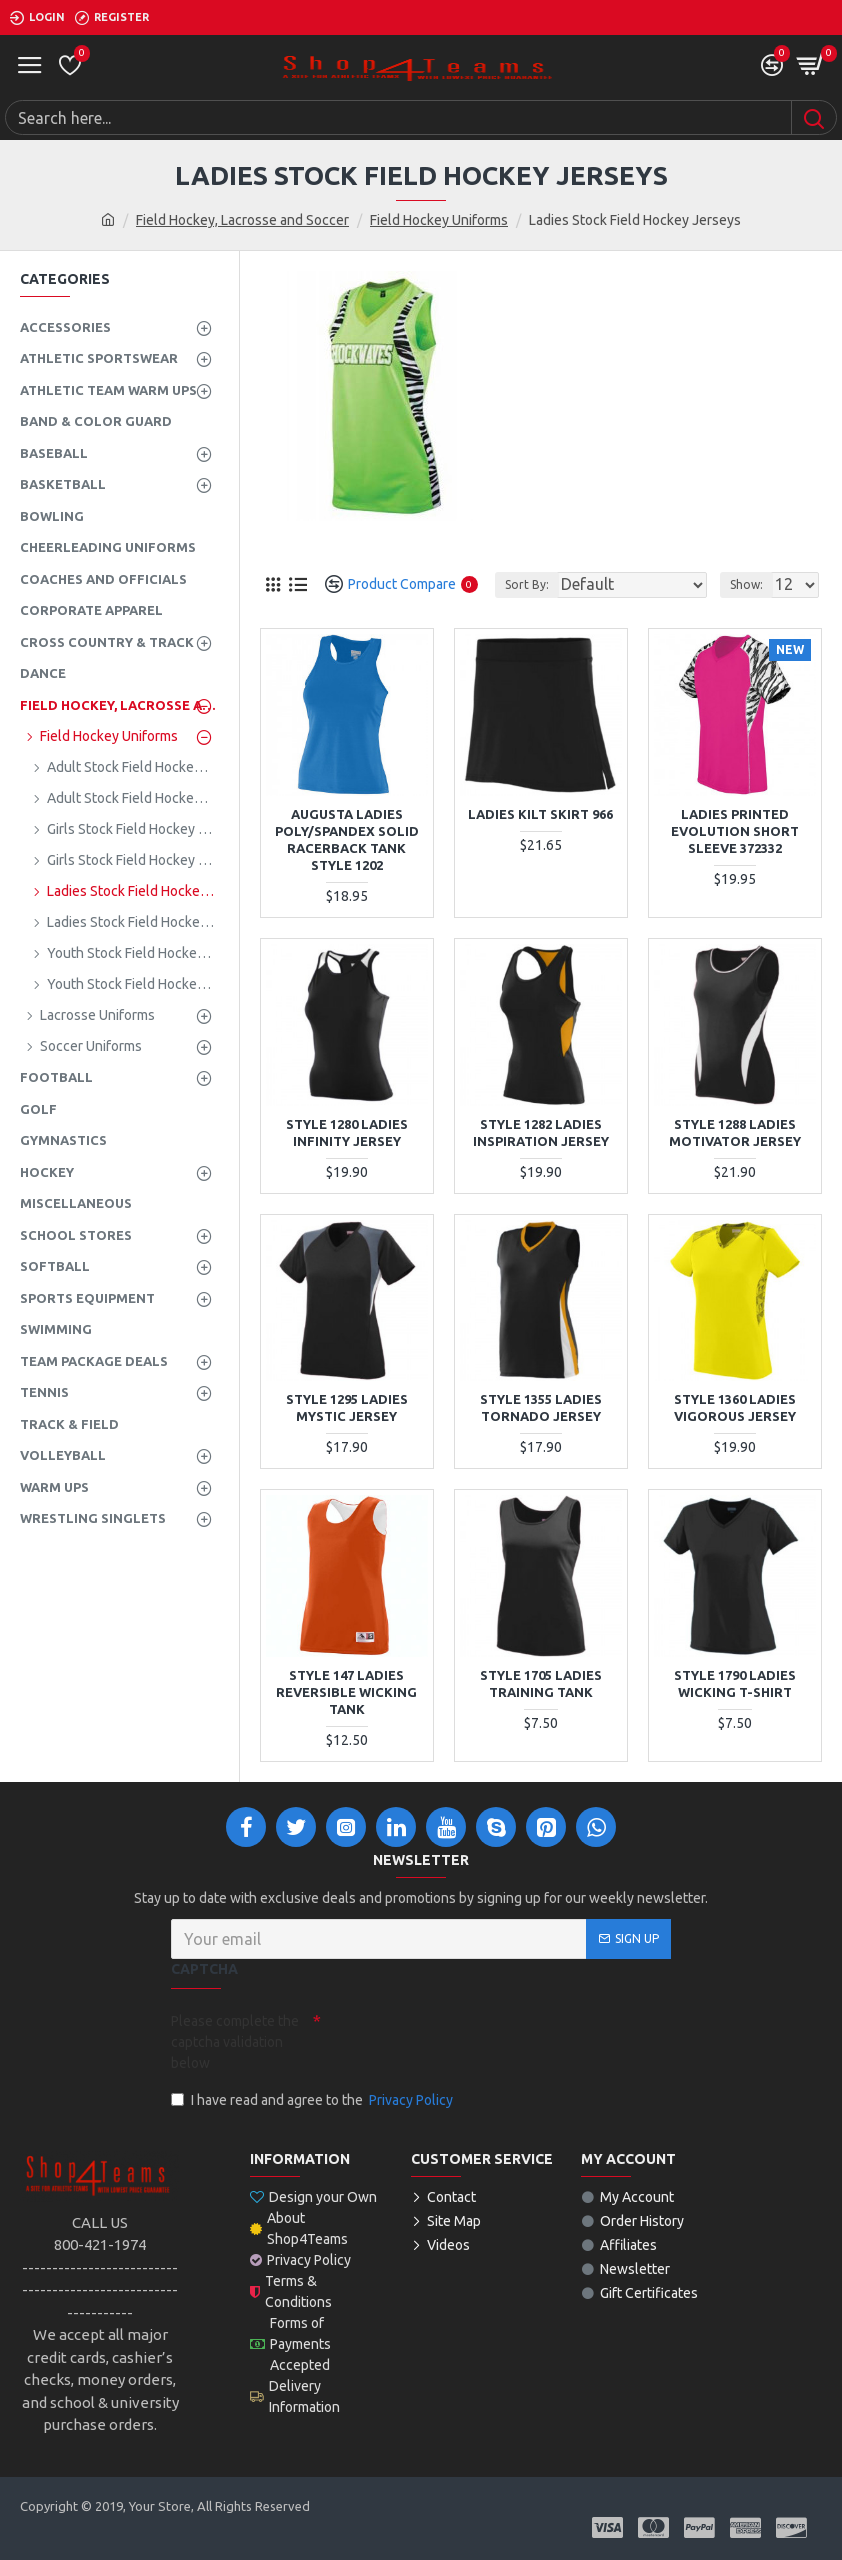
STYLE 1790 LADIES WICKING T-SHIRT (735, 1683)
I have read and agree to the (313, 2100)
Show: (746, 584)
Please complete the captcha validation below (235, 2042)
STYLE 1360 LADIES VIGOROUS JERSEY (735, 1407)
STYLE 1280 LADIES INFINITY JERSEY (347, 1132)
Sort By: (527, 584)
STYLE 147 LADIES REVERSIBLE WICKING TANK (346, 1692)
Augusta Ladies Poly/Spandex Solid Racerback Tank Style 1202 (347, 839)
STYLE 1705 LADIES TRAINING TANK (541, 1683)
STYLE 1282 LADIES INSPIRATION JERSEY (541, 1132)
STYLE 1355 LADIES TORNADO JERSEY (541, 1407)
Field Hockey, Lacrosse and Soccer (242, 220)
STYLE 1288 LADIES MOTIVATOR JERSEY (735, 1132)
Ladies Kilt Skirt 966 (540, 814)
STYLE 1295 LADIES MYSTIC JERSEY (347, 1407)
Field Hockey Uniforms (439, 220)
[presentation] (461, 2040)
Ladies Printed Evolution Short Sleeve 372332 (735, 831)
